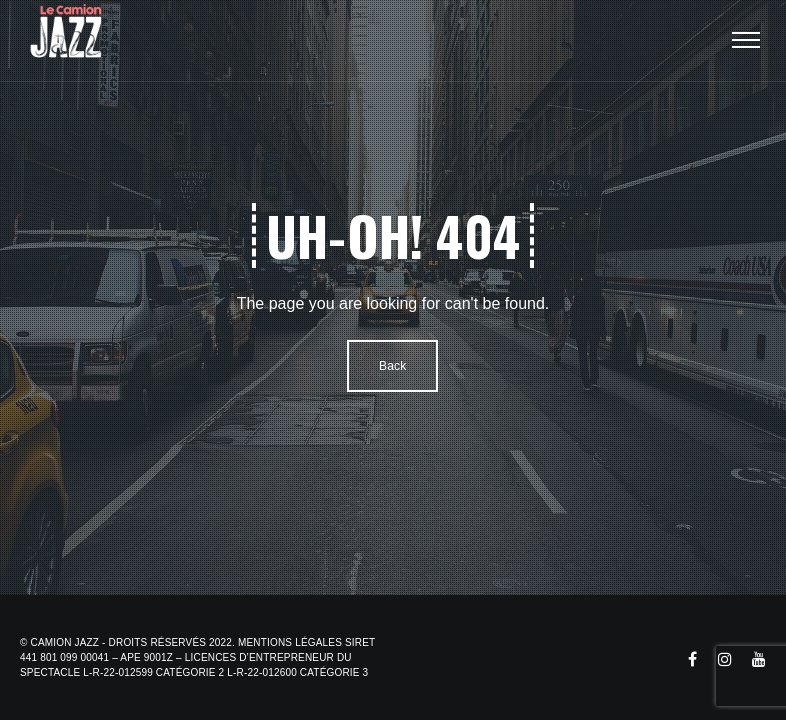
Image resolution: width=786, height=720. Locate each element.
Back (392, 366)
